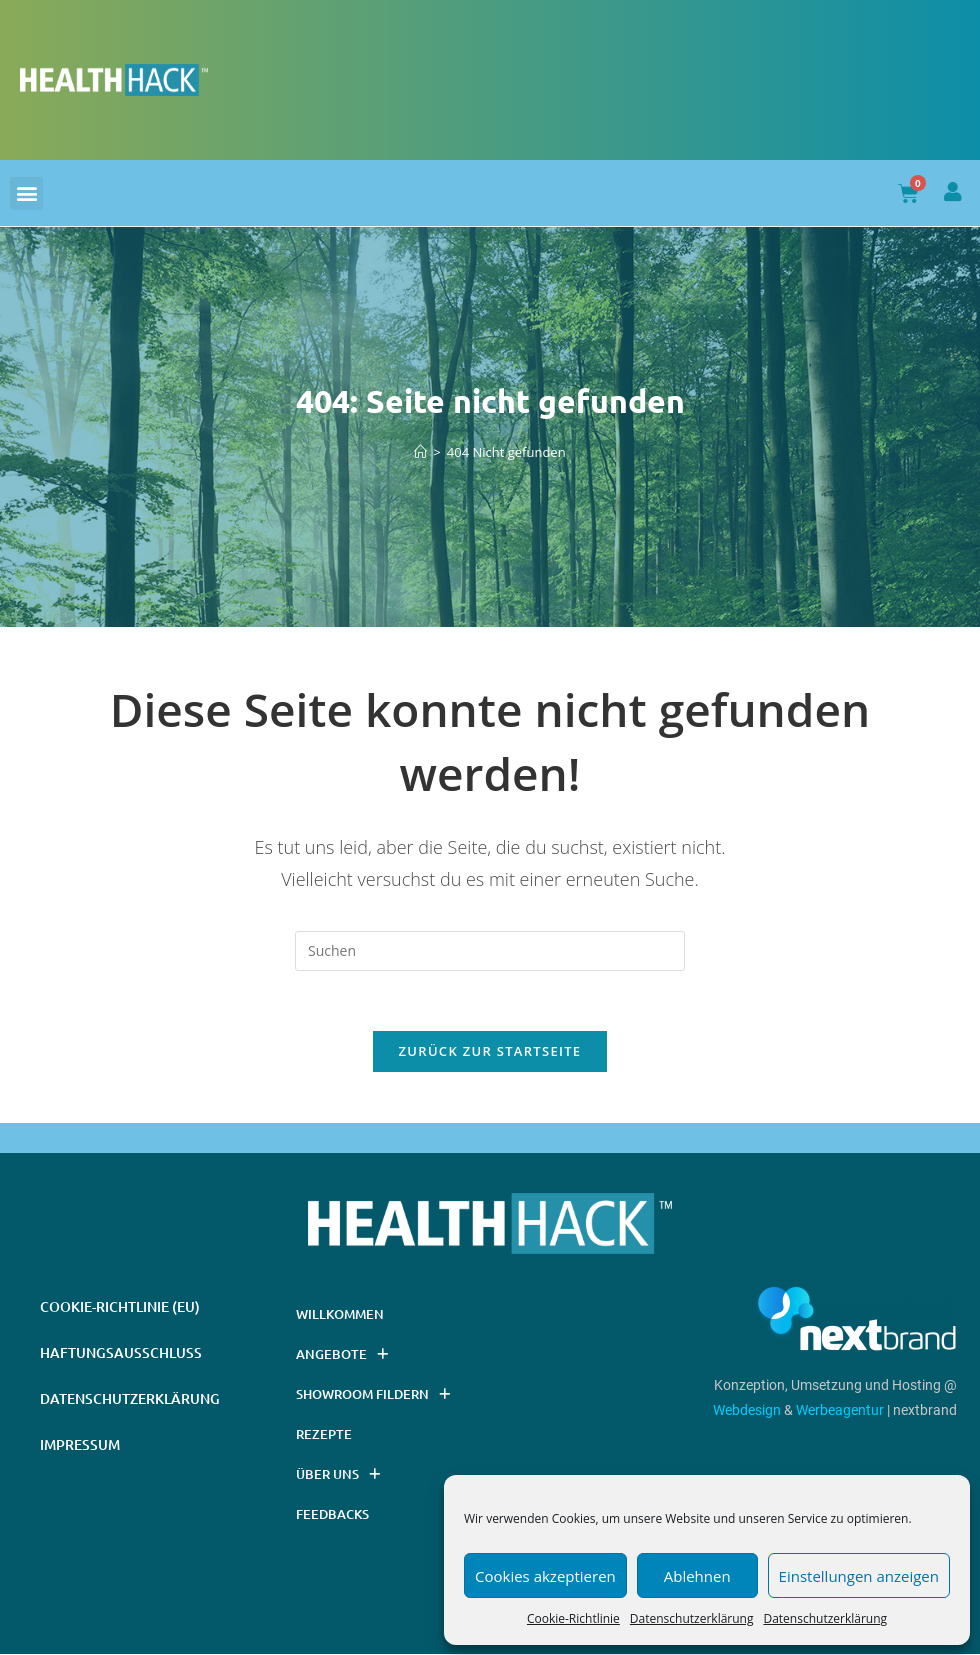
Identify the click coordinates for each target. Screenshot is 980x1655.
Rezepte (324, 1435)
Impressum (80, 1445)
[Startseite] (420, 452)
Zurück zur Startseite (490, 1052)
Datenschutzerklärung (692, 1618)
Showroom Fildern (373, 1394)
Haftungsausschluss (121, 1353)
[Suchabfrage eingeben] (490, 951)
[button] (26, 193)
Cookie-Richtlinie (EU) (120, 1307)
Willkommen (340, 1315)
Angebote (342, 1354)
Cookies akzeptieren (545, 1576)
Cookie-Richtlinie (573, 1618)
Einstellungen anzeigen (859, 1576)
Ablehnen (697, 1576)
